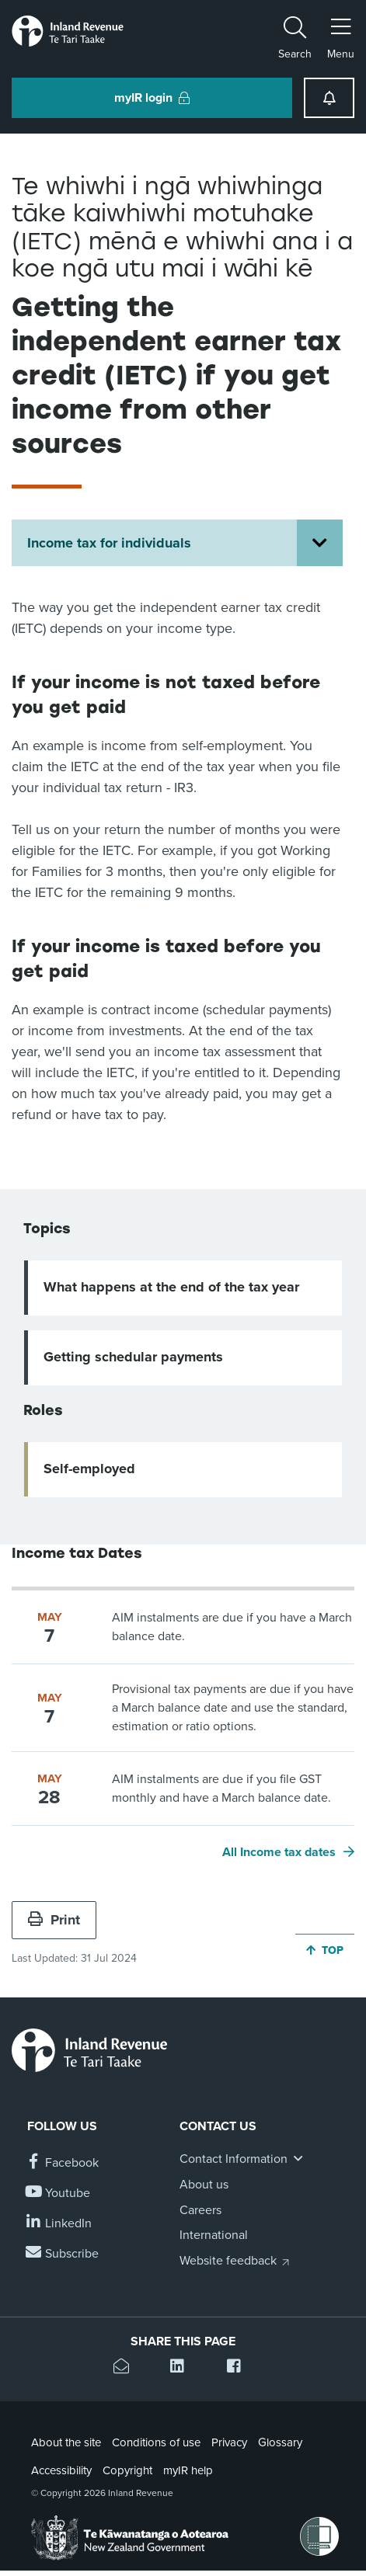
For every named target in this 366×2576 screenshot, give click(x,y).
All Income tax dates (279, 1852)
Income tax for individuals (109, 542)
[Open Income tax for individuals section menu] (320, 543)
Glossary (280, 2442)
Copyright (127, 2470)
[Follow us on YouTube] (58, 2193)
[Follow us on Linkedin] (59, 2224)
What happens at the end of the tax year (171, 1286)
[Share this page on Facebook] (240, 2368)
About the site (66, 2442)
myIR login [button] (152, 98)
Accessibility (61, 2470)
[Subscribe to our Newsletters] (63, 2254)
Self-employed (89, 1468)
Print (54, 1919)
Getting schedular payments (133, 1356)
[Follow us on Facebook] (63, 2163)
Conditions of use (156, 2442)
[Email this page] (126, 2368)
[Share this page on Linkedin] (183, 2368)
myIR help (188, 2470)
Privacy (229, 2442)
